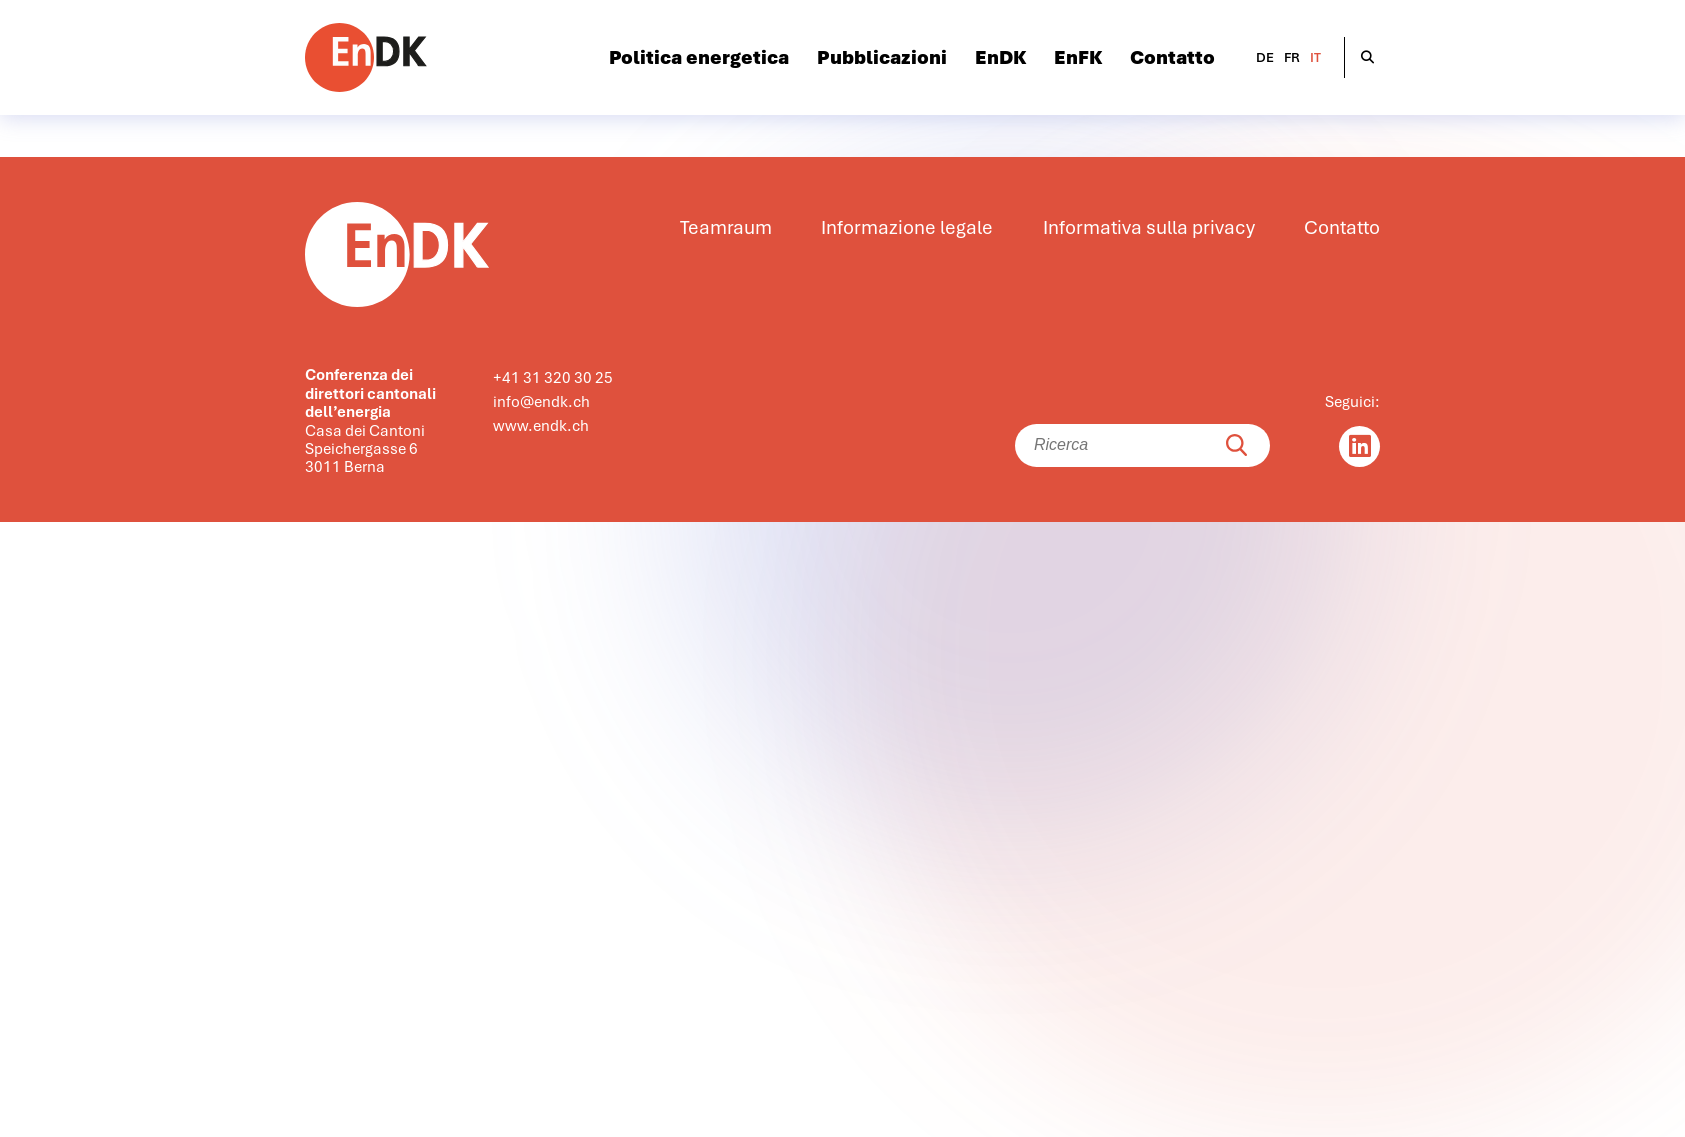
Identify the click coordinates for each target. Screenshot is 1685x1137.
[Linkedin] (1359, 446)
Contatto (1172, 58)
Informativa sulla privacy (1149, 228)
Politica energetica (699, 58)
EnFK (1078, 58)
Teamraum (726, 228)
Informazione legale (907, 228)
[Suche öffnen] (1367, 57)
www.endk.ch (541, 426)
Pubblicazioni (882, 58)
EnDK (1000, 58)
